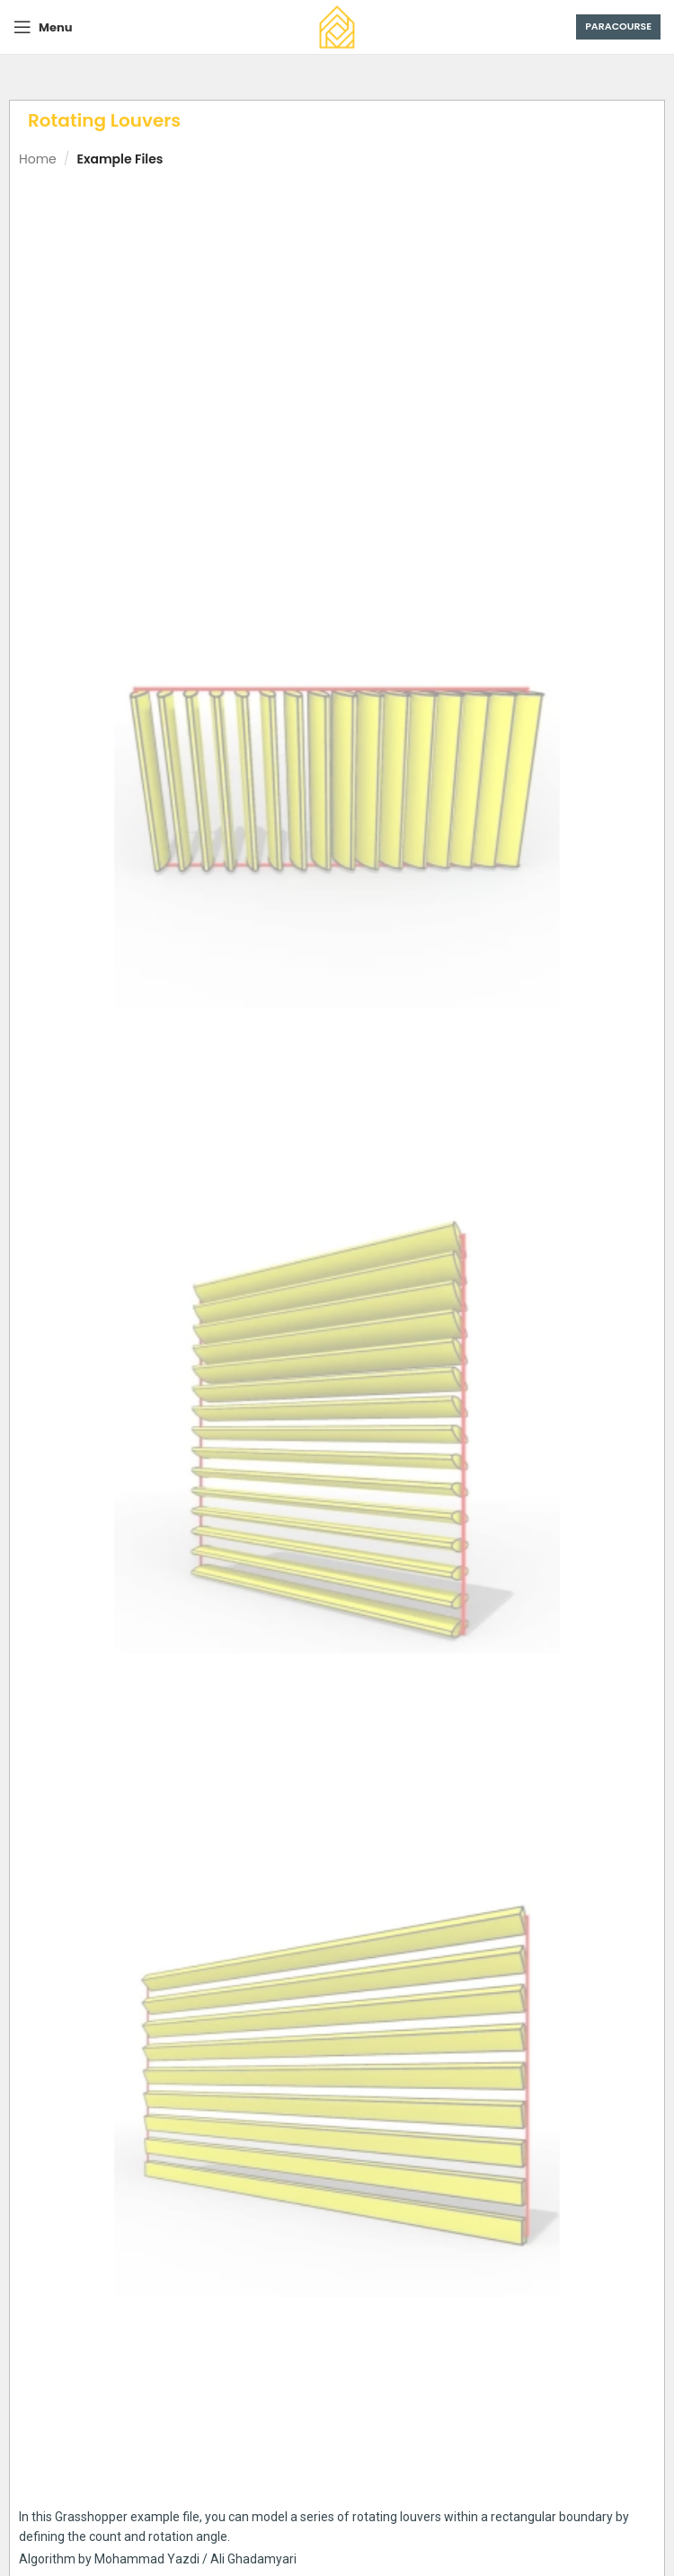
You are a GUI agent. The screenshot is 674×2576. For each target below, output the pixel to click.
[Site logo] (337, 26)
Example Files (119, 159)
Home (38, 159)
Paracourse (618, 26)
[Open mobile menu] (42, 27)
